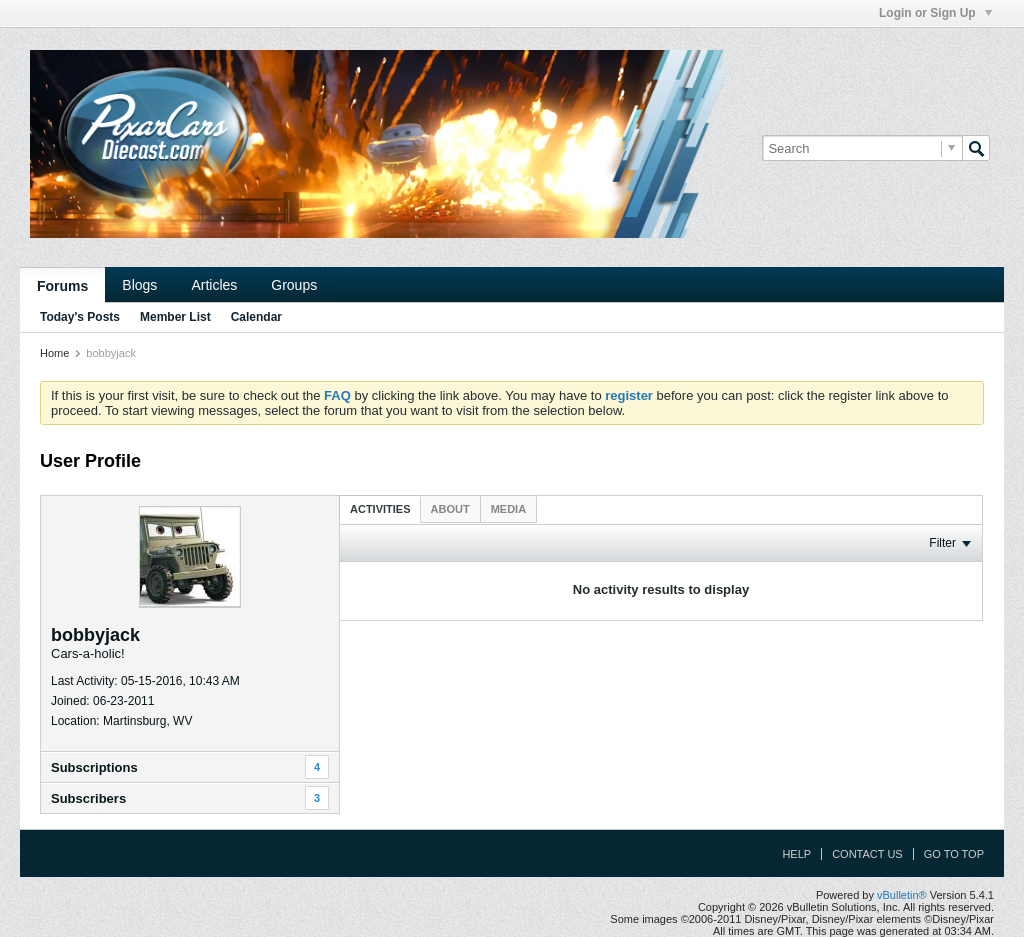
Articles (214, 285)
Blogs (139, 285)
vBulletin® (902, 895)
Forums (62, 286)
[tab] (380, 508)
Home (54, 353)
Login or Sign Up (935, 13)
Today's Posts (80, 317)
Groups (294, 285)
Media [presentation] (508, 509)
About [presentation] (450, 509)
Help (796, 854)
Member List (175, 317)
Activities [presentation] (380, 509)
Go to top (954, 854)
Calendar (256, 317)
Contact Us (867, 854)
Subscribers (88, 798)
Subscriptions (94, 767)
